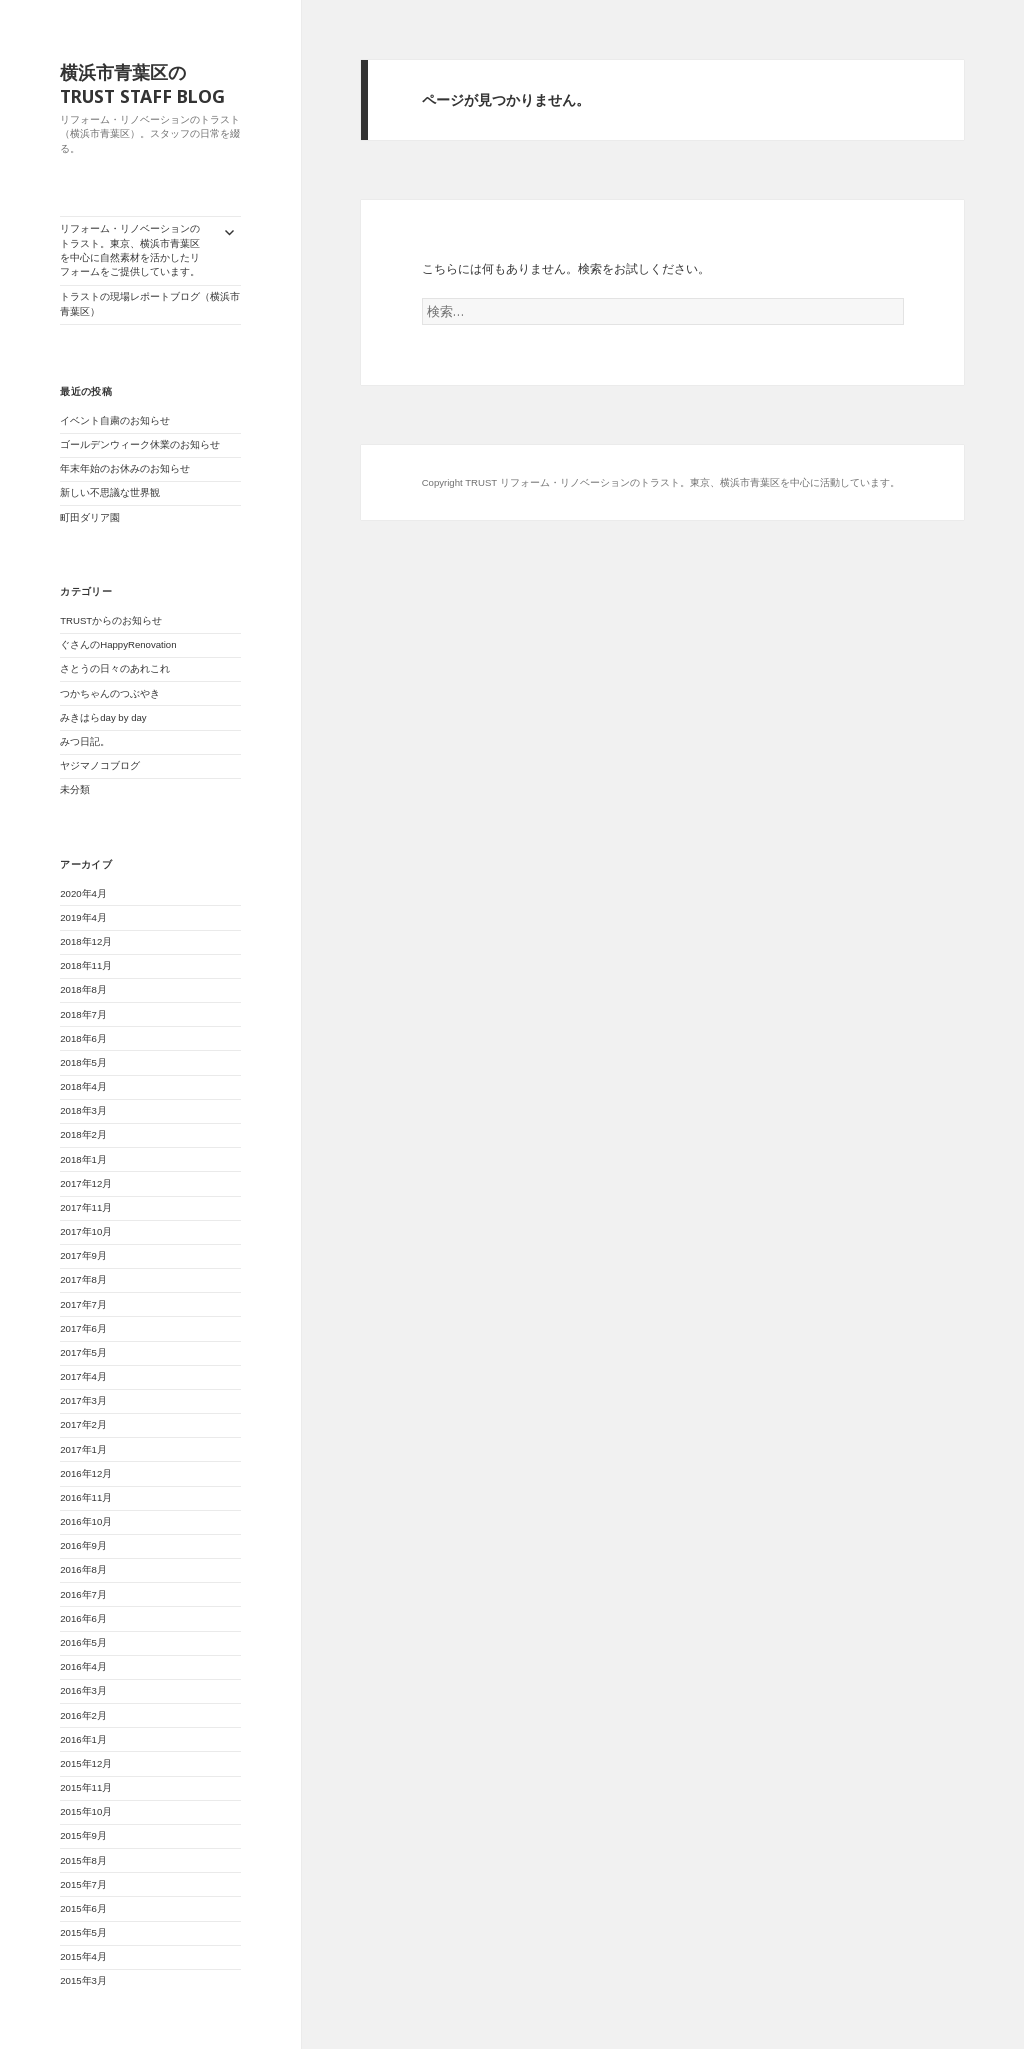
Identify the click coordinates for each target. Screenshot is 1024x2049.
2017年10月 (86, 1231)
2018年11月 (86, 965)
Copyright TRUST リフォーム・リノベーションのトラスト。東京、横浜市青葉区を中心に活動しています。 (661, 482)
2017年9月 (83, 1255)
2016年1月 (83, 1739)
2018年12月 (86, 941)
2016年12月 (86, 1473)
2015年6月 (83, 1908)
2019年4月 (83, 917)
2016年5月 (83, 1642)
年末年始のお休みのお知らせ (125, 468)
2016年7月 (83, 1594)
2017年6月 (83, 1328)
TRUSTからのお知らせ (111, 620)
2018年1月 (83, 1159)
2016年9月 (83, 1545)
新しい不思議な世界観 (115, 492)
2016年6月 (83, 1618)
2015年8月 (83, 1860)
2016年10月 (86, 1521)
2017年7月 (83, 1304)
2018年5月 (83, 1062)
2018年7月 (83, 1014)
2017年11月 (86, 1207)
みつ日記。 (85, 741)
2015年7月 (83, 1884)
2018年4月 (83, 1086)
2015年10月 (86, 1811)
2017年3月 (83, 1400)
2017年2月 (83, 1424)
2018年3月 (83, 1110)
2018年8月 (83, 989)
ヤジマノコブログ (100, 765)
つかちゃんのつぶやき (110, 693)
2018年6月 (83, 1038)
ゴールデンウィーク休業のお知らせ (140, 444)
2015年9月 (83, 1835)
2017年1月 (83, 1449)
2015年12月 (86, 1763)
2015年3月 (83, 1980)
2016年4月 (83, 1666)
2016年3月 (83, 1690)
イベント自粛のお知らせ (115, 420)
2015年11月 (86, 1787)
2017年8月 (83, 1279)
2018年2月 (83, 1134)
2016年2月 (83, 1715)
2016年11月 (86, 1497)
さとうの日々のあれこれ (115, 668)
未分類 (75, 789)
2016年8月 (83, 1569)
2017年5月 (83, 1352)
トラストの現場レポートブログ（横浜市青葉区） (150, 303)
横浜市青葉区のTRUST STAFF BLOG (142, 84)
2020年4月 (83, 893)
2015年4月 (83, 1956)
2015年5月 (83, 1932)
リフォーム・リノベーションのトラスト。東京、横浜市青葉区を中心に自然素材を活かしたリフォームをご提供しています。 (130, 250)
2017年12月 (86, 1183)
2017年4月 (83, 1376)
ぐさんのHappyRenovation (118, 644)
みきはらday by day (103, 717)
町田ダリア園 (90, 517)
